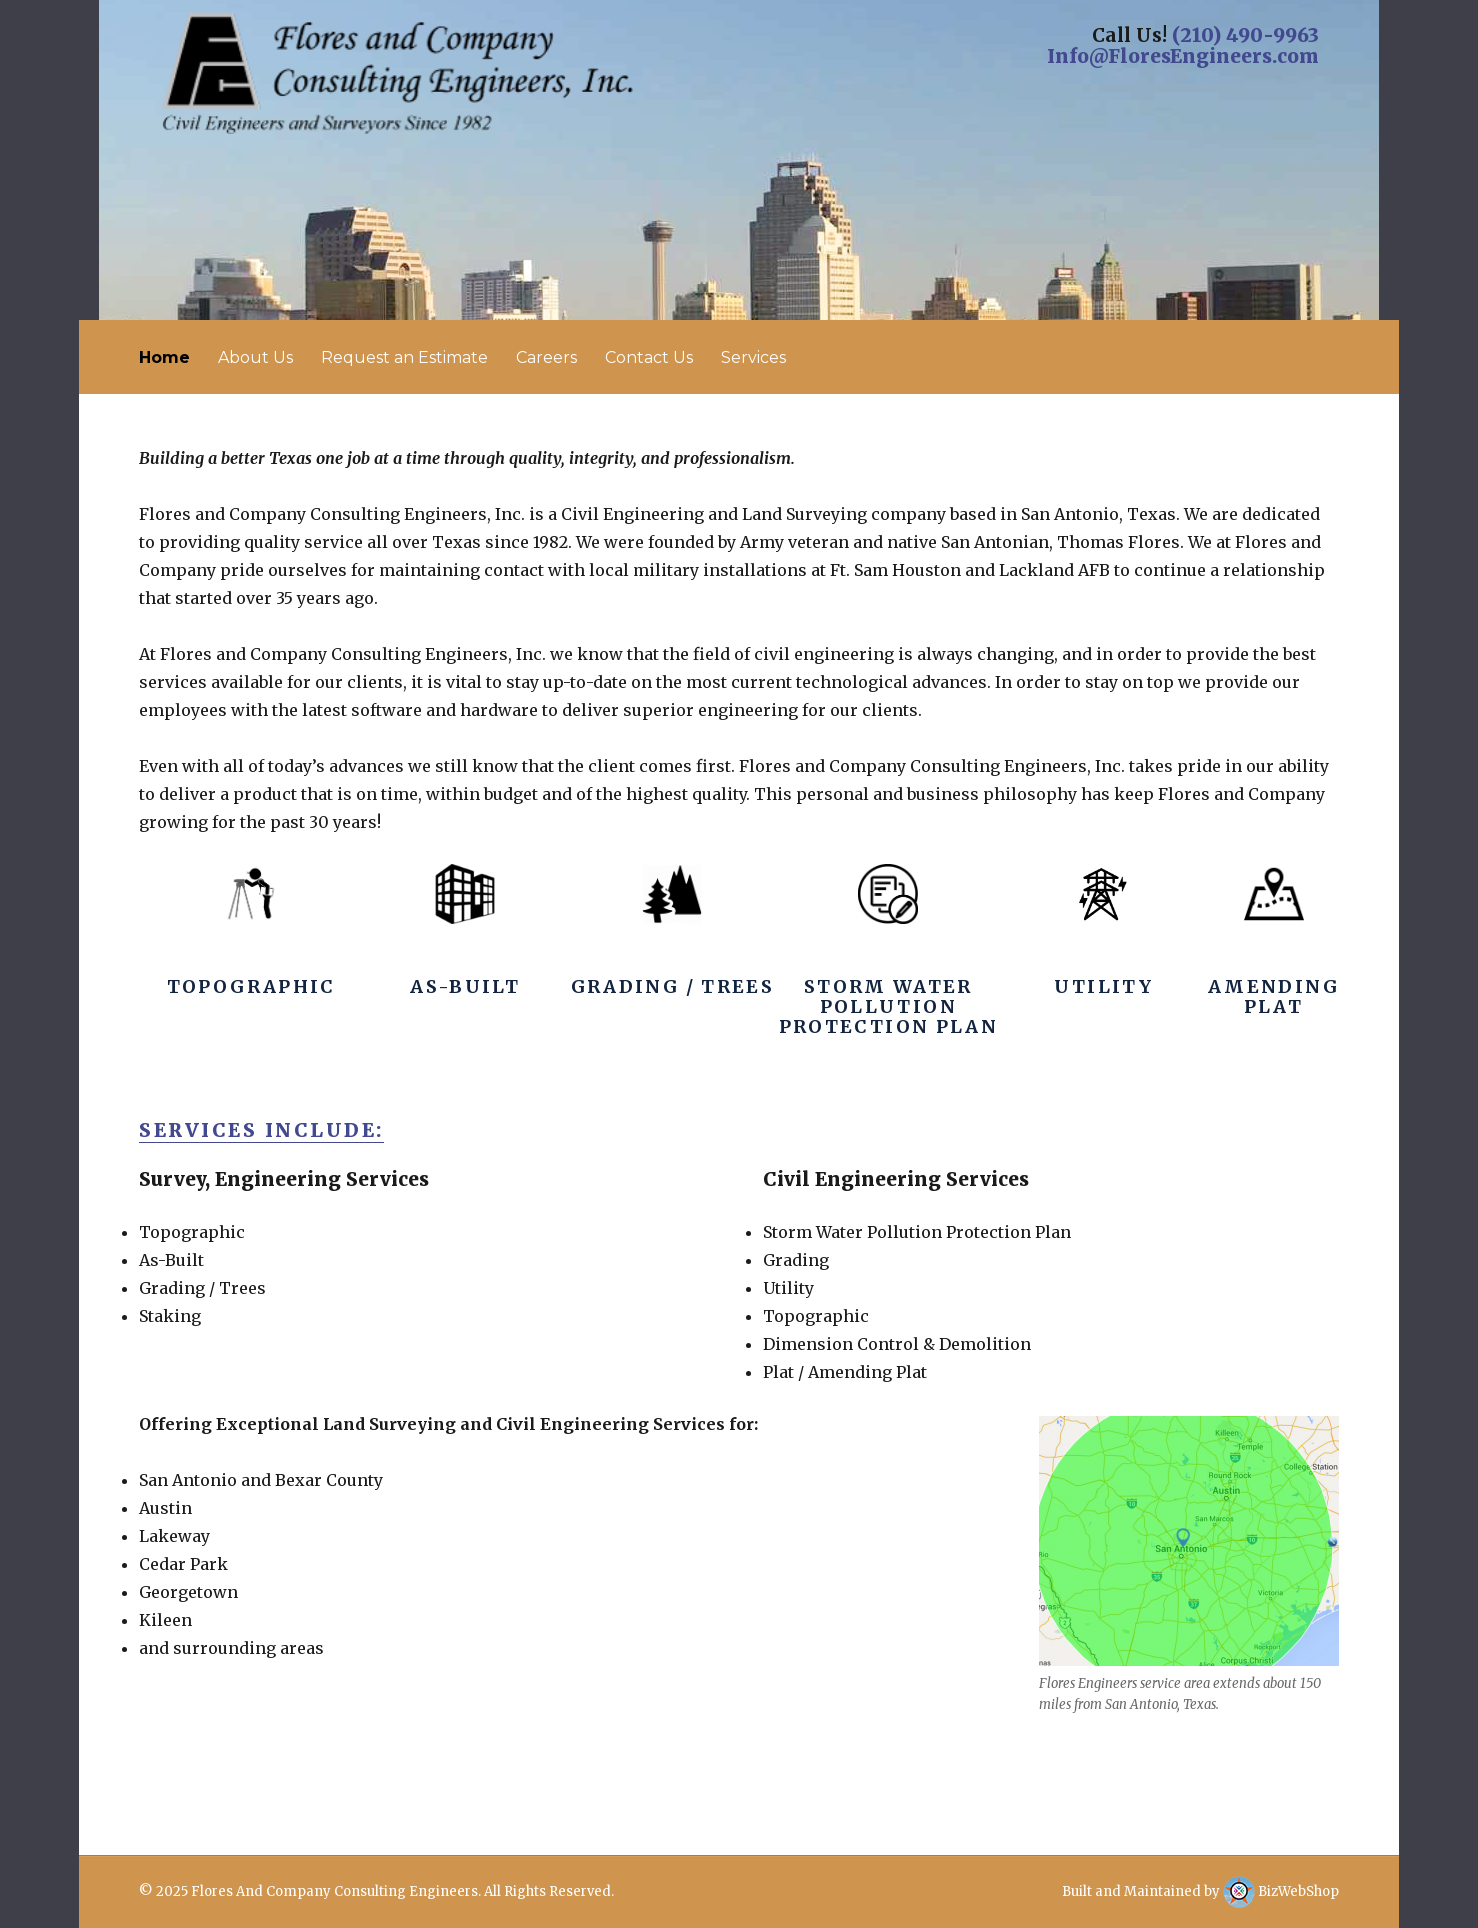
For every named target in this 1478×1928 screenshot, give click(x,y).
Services (753, 357)
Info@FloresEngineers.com (1183, 56)
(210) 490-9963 (1245, 35)
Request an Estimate (404, 357)
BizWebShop (1281, 1891)
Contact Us (649, 357)
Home (164, 357)
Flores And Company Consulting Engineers (334, 1891)
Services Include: (261, 1130)
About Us (255, 357)
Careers (546, 357)
